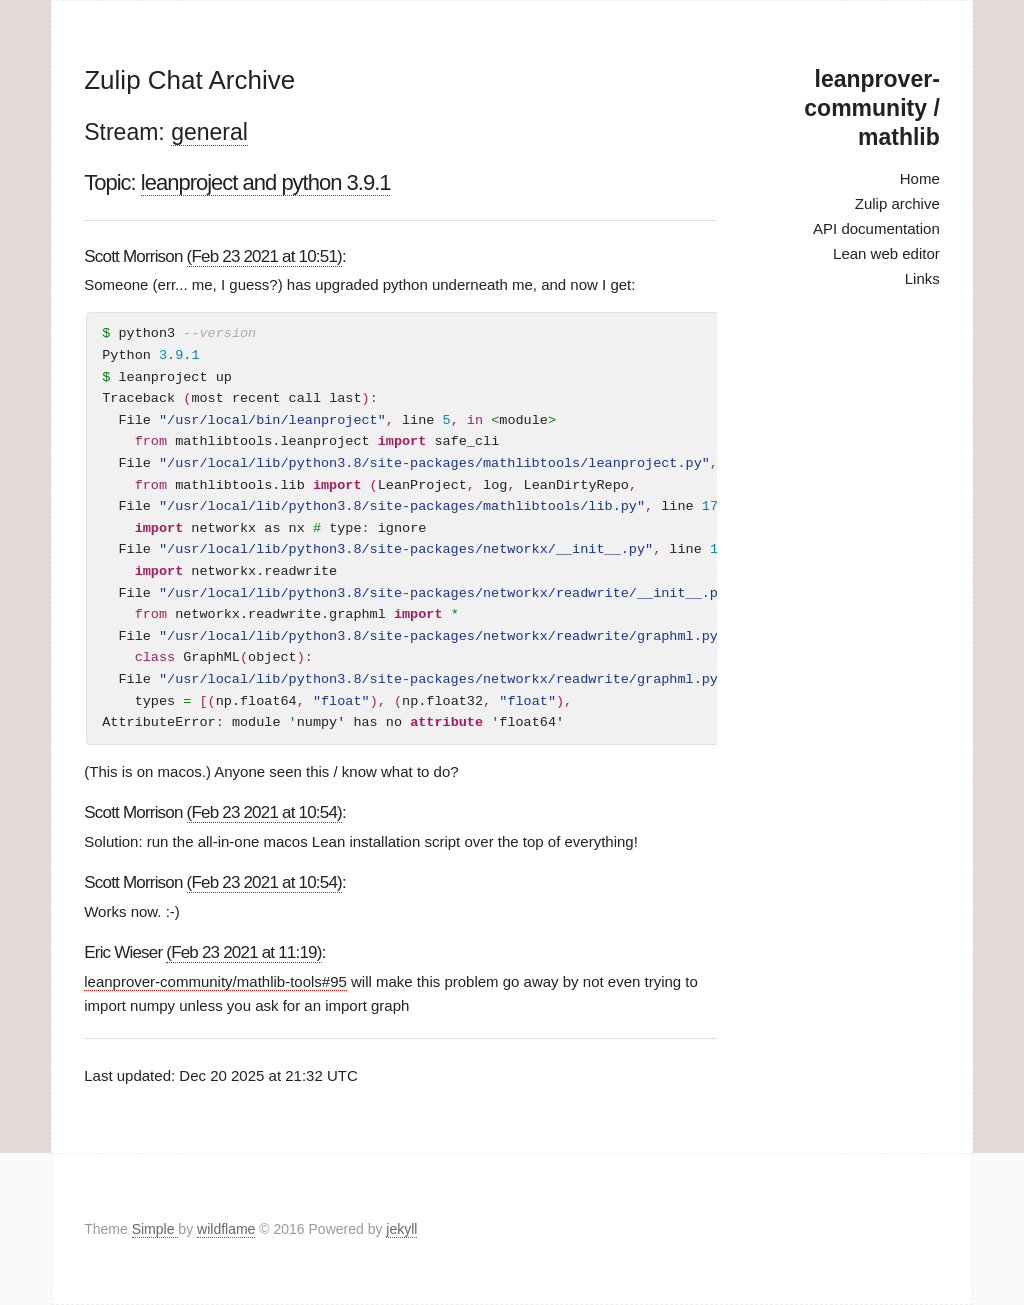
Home (920, 178)
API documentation (876, 228)
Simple (155, 1229)
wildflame (226, 1229)
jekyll (401, 1229)
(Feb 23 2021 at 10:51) (264, 256)
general (209, 132)
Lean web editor (886, 253)
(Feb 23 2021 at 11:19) (243, 952)
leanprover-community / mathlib (871, 108)
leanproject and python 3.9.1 (266, 182)
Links (922, 278)
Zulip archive (897, 203)
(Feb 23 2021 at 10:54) (264, 812)
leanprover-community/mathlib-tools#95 (215, 981)
